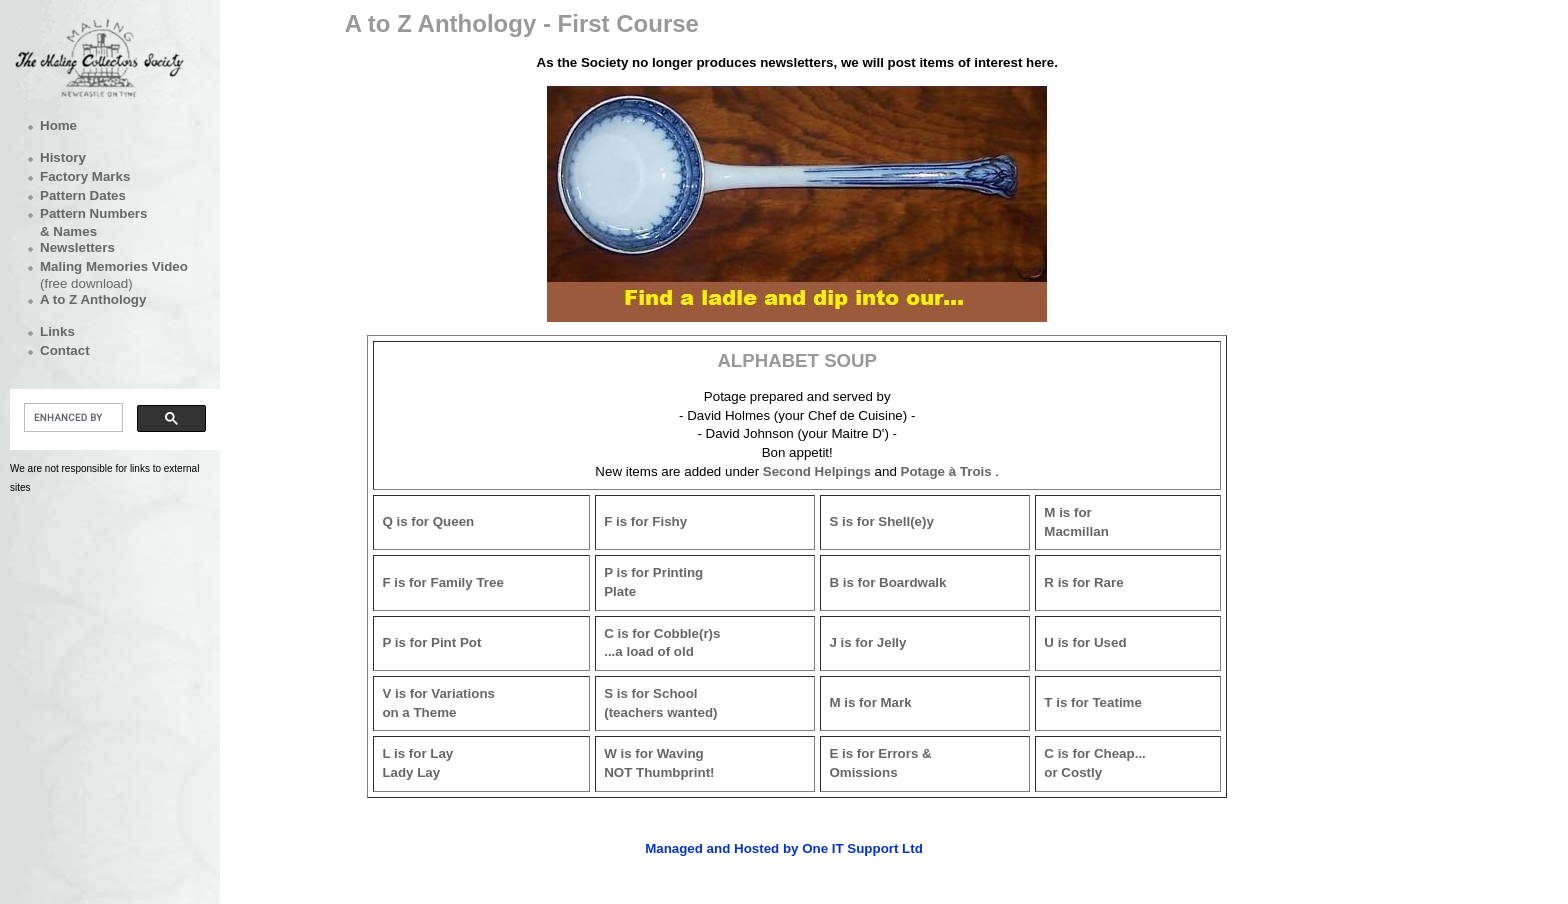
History (63, 157)
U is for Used (1085, 642)
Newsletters (77, 247)
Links (57, 331)
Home (58, 125)
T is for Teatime (1093, 702)
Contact (65, 350)
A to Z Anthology (93, 299)
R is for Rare (1083, 582)
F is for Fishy (645, 521)
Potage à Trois (946, 471)
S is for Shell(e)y (881, 521)
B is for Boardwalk (887, 582)
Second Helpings (817, 471)
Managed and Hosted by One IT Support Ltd (784, 848)
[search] (71, 418)
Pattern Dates (83, 195)
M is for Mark (870, 702)
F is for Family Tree (442, 582)
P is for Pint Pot (431, 642)
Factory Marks (85, 176)
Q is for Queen (428, 521)
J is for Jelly (867, 642)
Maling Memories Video (114, 266)
